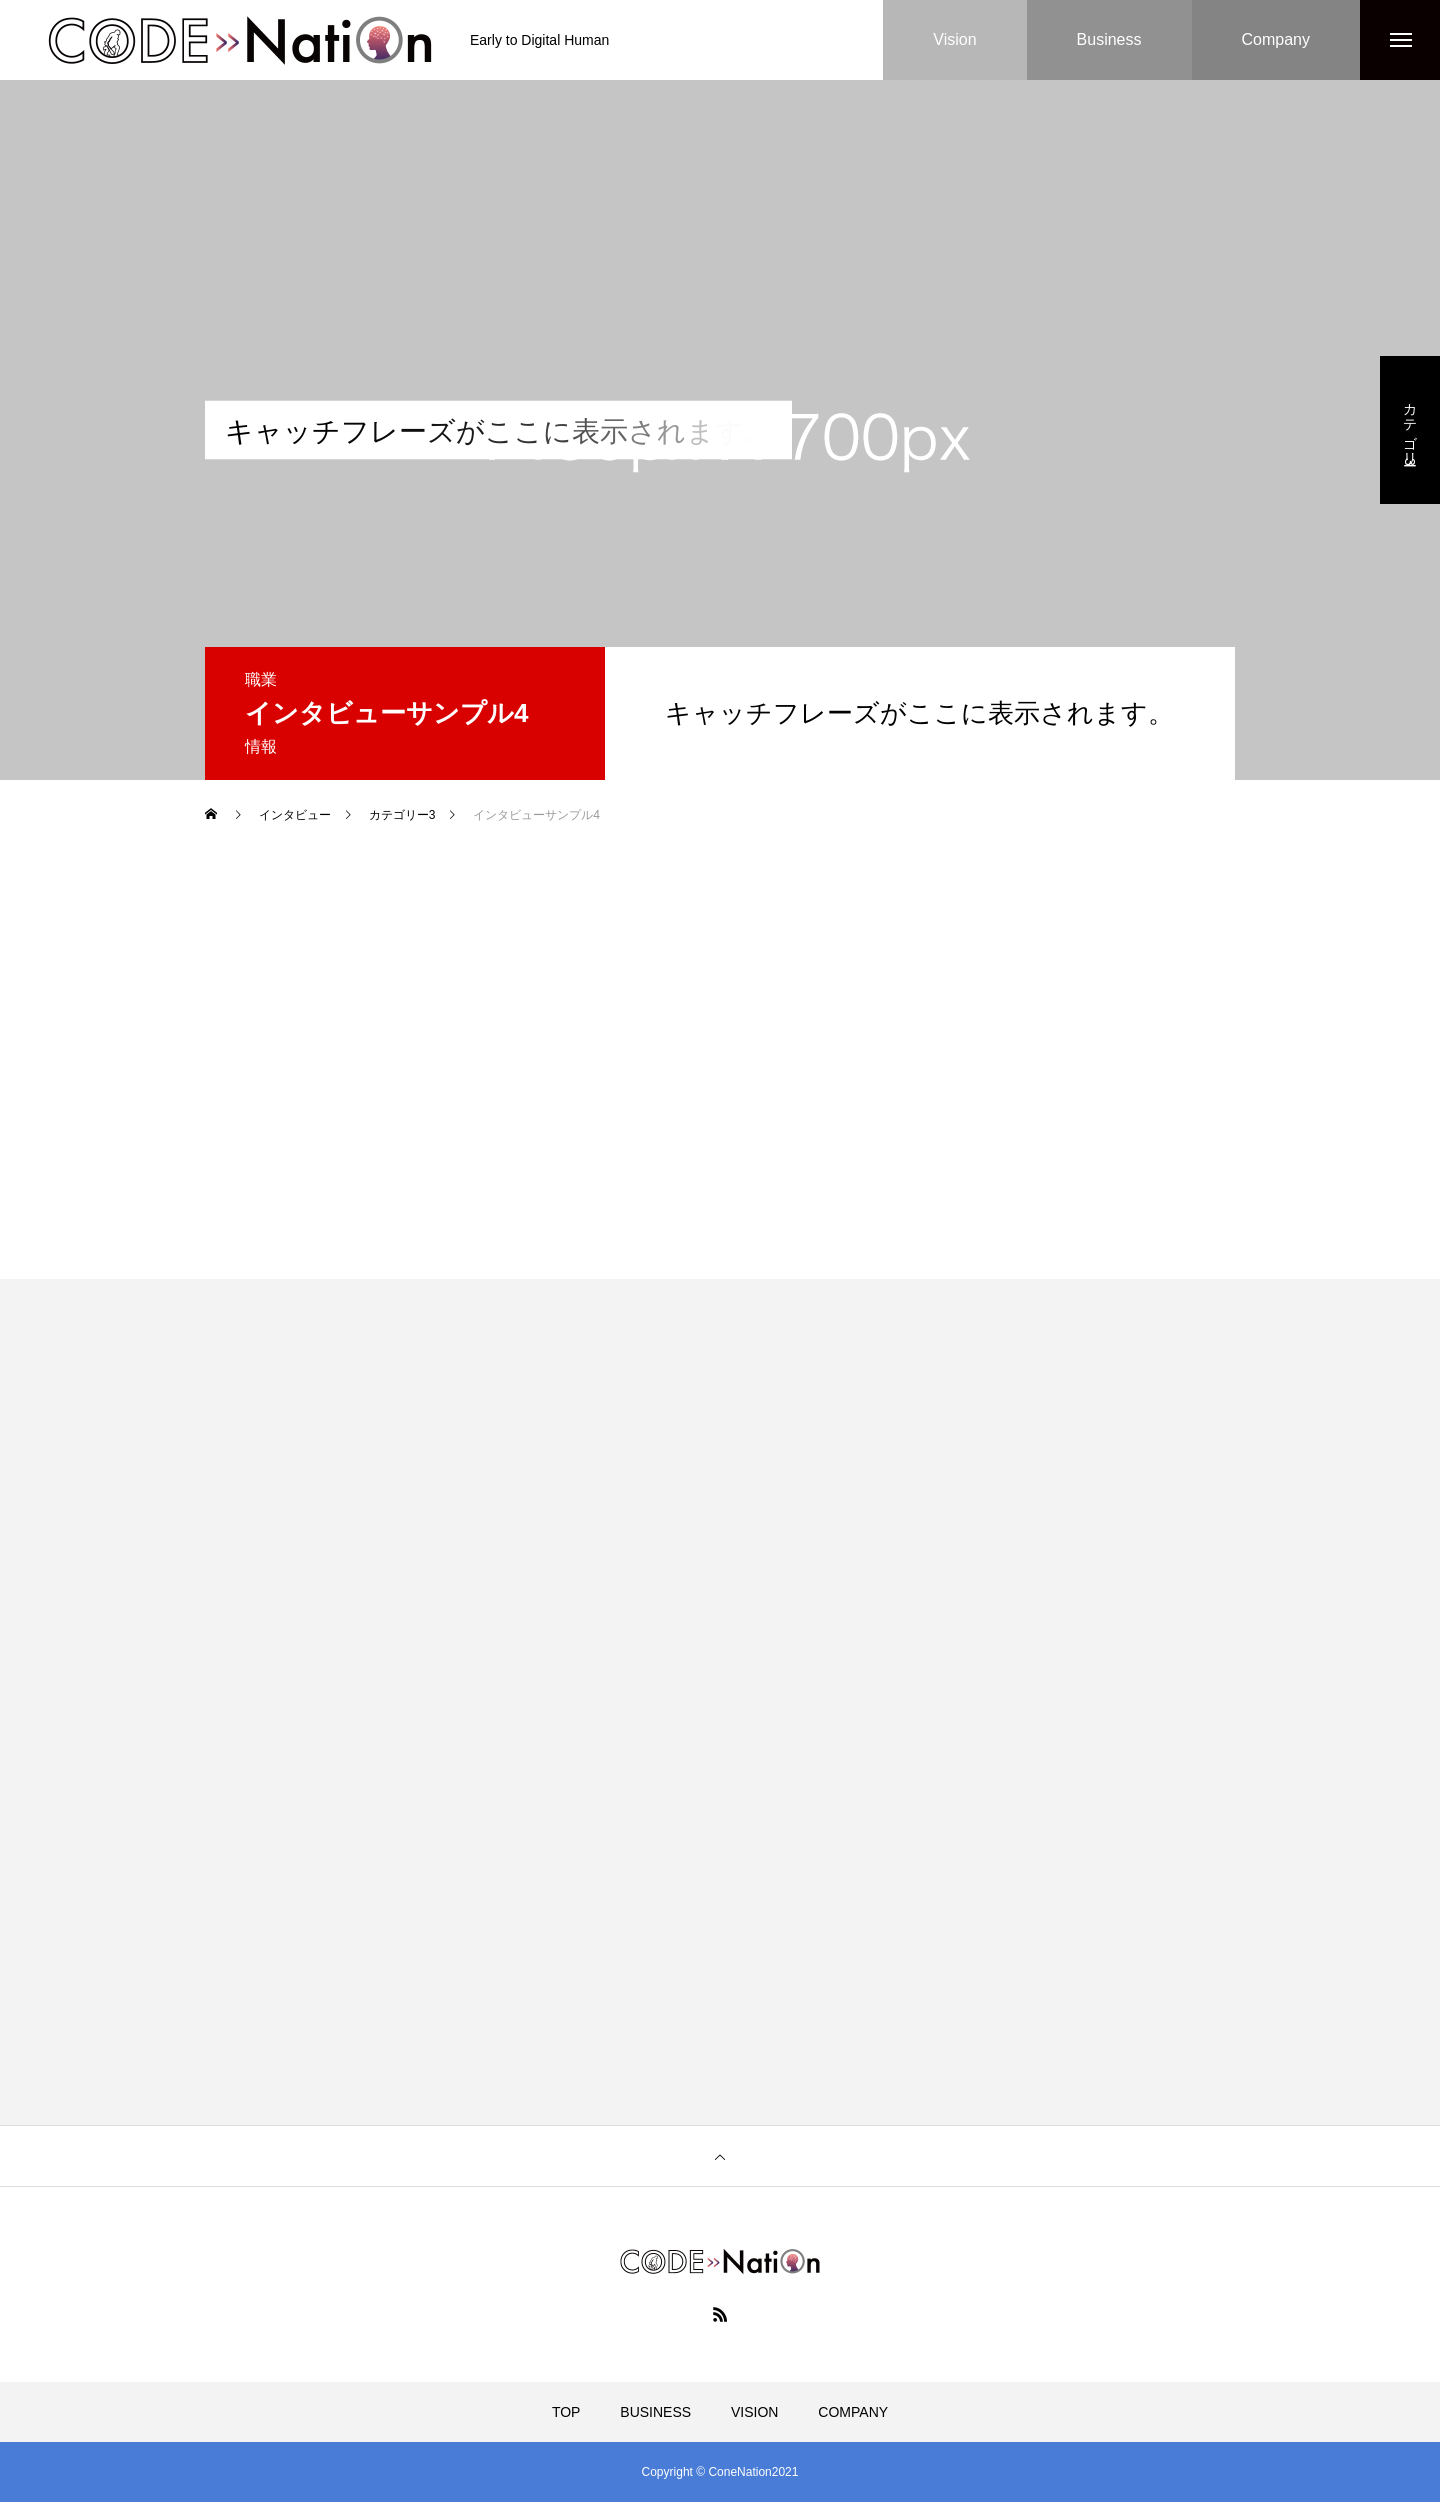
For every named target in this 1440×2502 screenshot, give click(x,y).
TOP (566, 2412)
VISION (754, 2412)
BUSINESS (655, 2412)
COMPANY (853, 2412)
